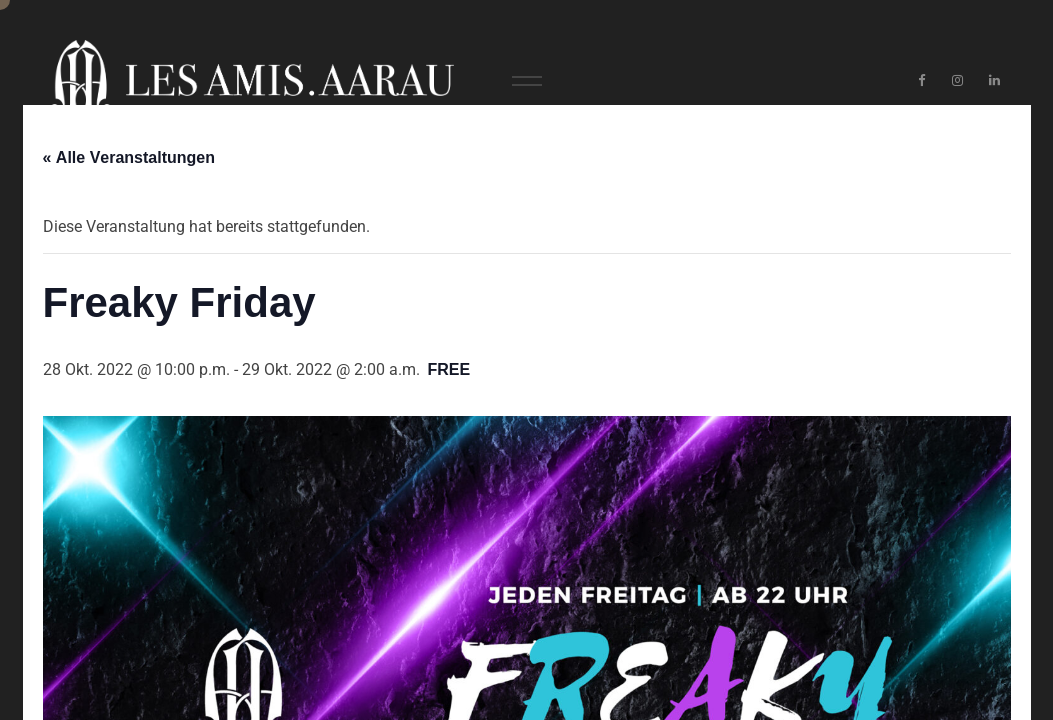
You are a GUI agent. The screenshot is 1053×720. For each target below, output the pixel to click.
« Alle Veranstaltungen (129, 157)
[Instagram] (958, 80)
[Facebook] (921, 80)
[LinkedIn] (994, 80)
